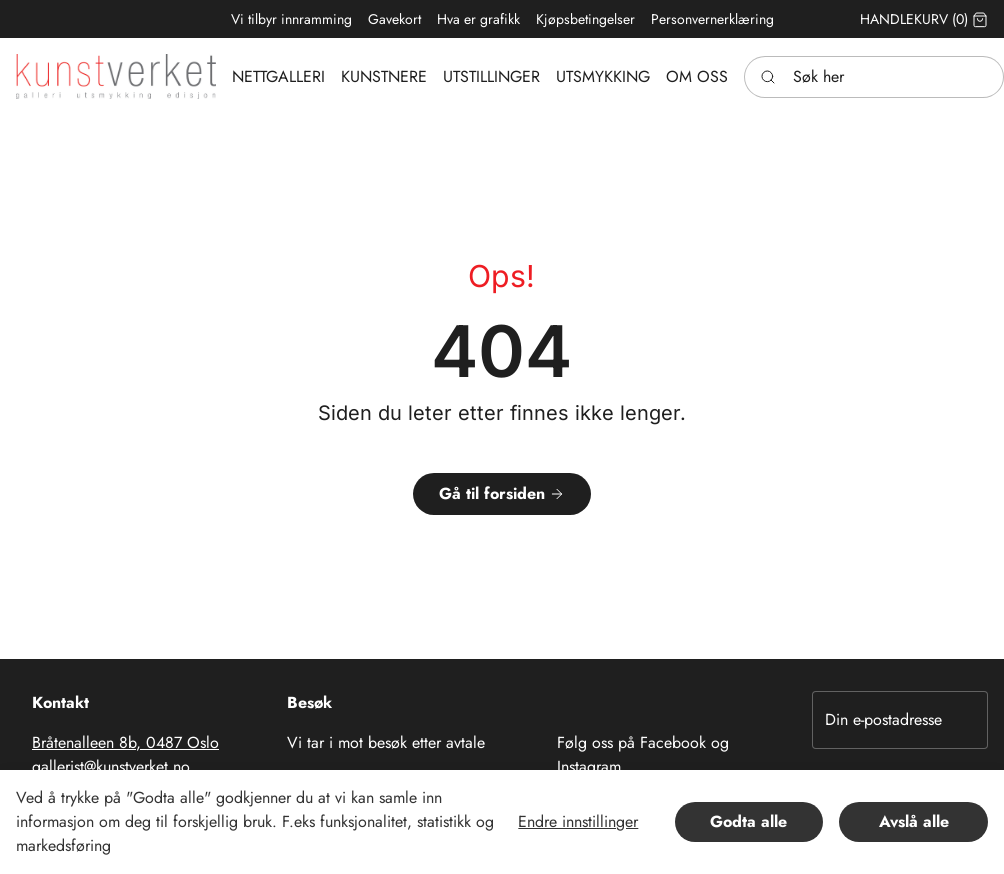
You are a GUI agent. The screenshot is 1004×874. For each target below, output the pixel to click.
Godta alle (748, 821)
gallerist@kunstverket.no (111, 766)
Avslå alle (914, 821)
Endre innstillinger (578, 821)
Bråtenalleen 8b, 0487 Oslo (125, 742)
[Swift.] (116, 76)
